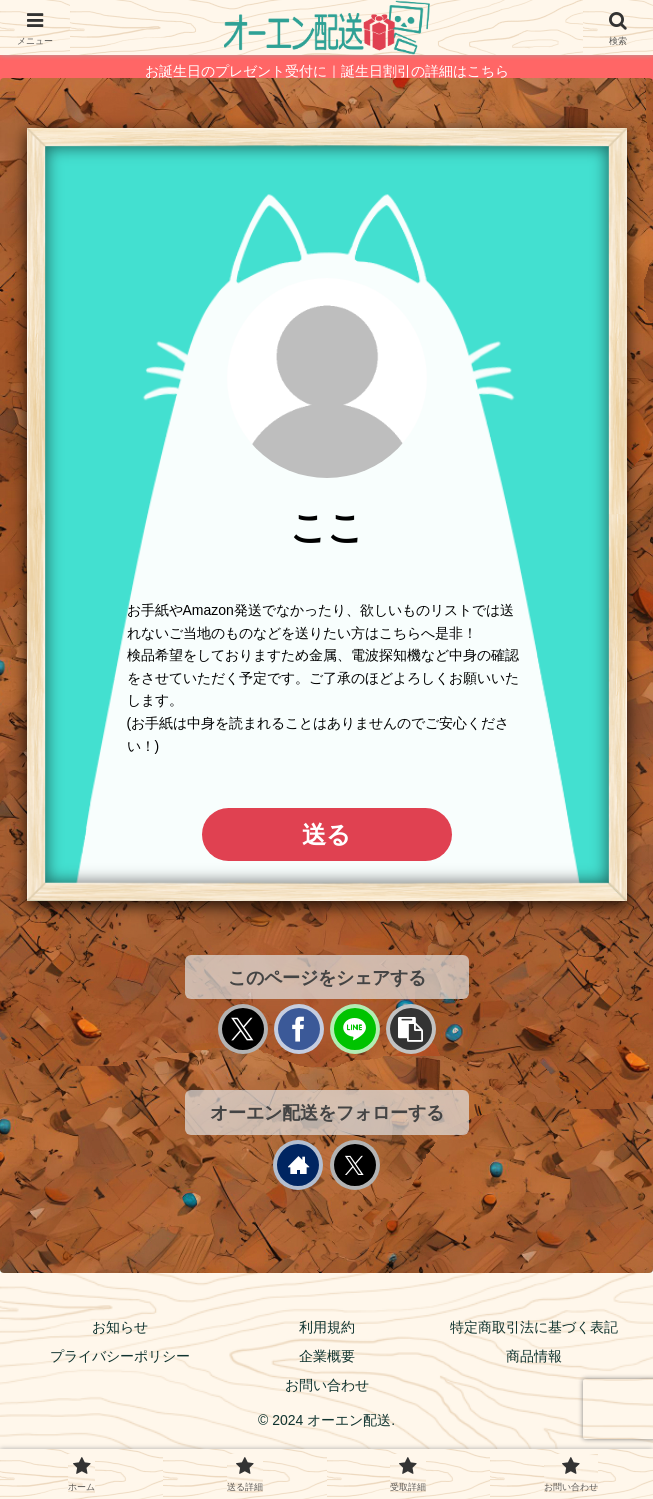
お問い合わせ (327, 1385)
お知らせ (120, 1327)
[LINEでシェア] (355, 1029)
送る (326, 834)
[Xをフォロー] (355, 1165)
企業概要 (327, 1356)
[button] (411, 1029)
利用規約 (327, 1327)
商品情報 (534, 1356)
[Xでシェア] (243, 1029)
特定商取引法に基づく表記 (534, 1327)
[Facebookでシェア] (299, 1029)
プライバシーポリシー (120, 1356)
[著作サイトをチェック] (298, 1165)
